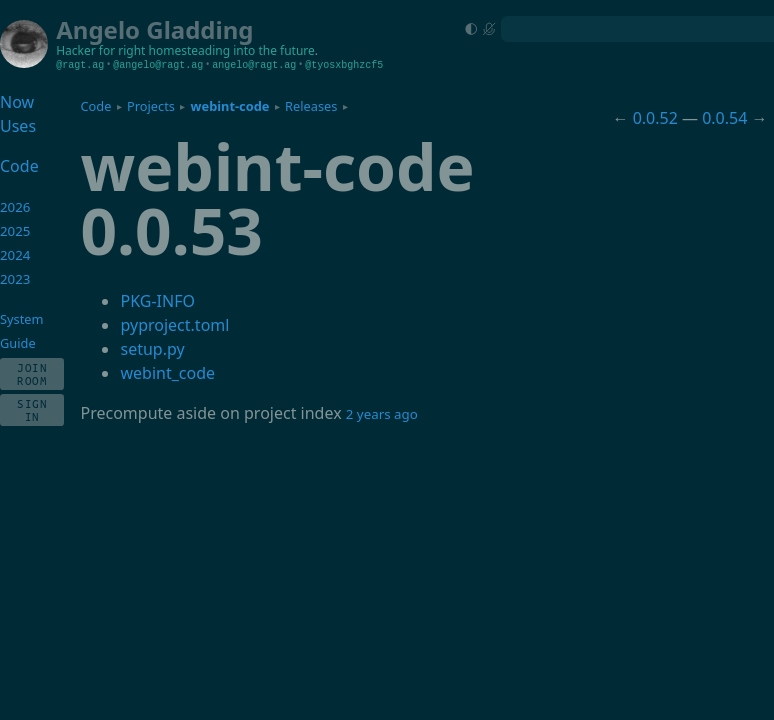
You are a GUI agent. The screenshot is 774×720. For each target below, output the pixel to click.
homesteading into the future (232, 50)
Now (17, 102)
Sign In (32, 410)
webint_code (167, 373)
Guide (18, 343)
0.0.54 (724, 118)
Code (95, 106)
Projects (151, 106)
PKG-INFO (157, 301)
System (21, 319)
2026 (15, 207)
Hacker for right (100, 50)
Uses (18, 126)
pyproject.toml (174, 325)
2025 (15, 231)
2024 (15, 255)
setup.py (152, 349)
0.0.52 (655, 118)
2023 (15, 279)
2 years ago (382, 414)
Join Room (32, 374)
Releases (311, 106)
